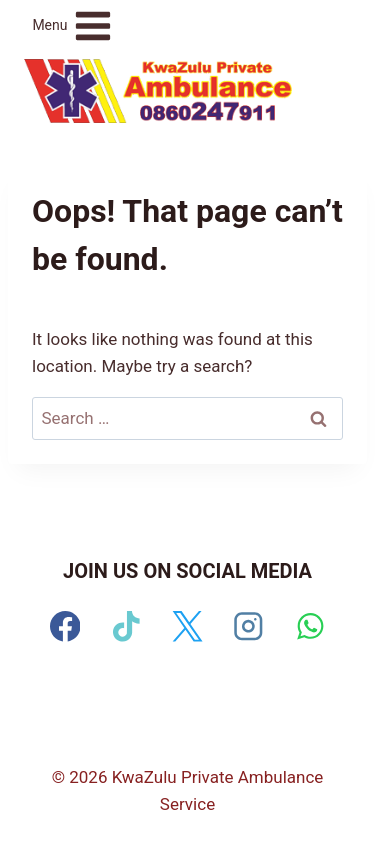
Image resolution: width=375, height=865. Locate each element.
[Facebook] (65, 626)
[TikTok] (126, 626)
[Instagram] (248, 626)
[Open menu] (72, 25)
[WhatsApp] (309, 626)
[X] (187, 626)
